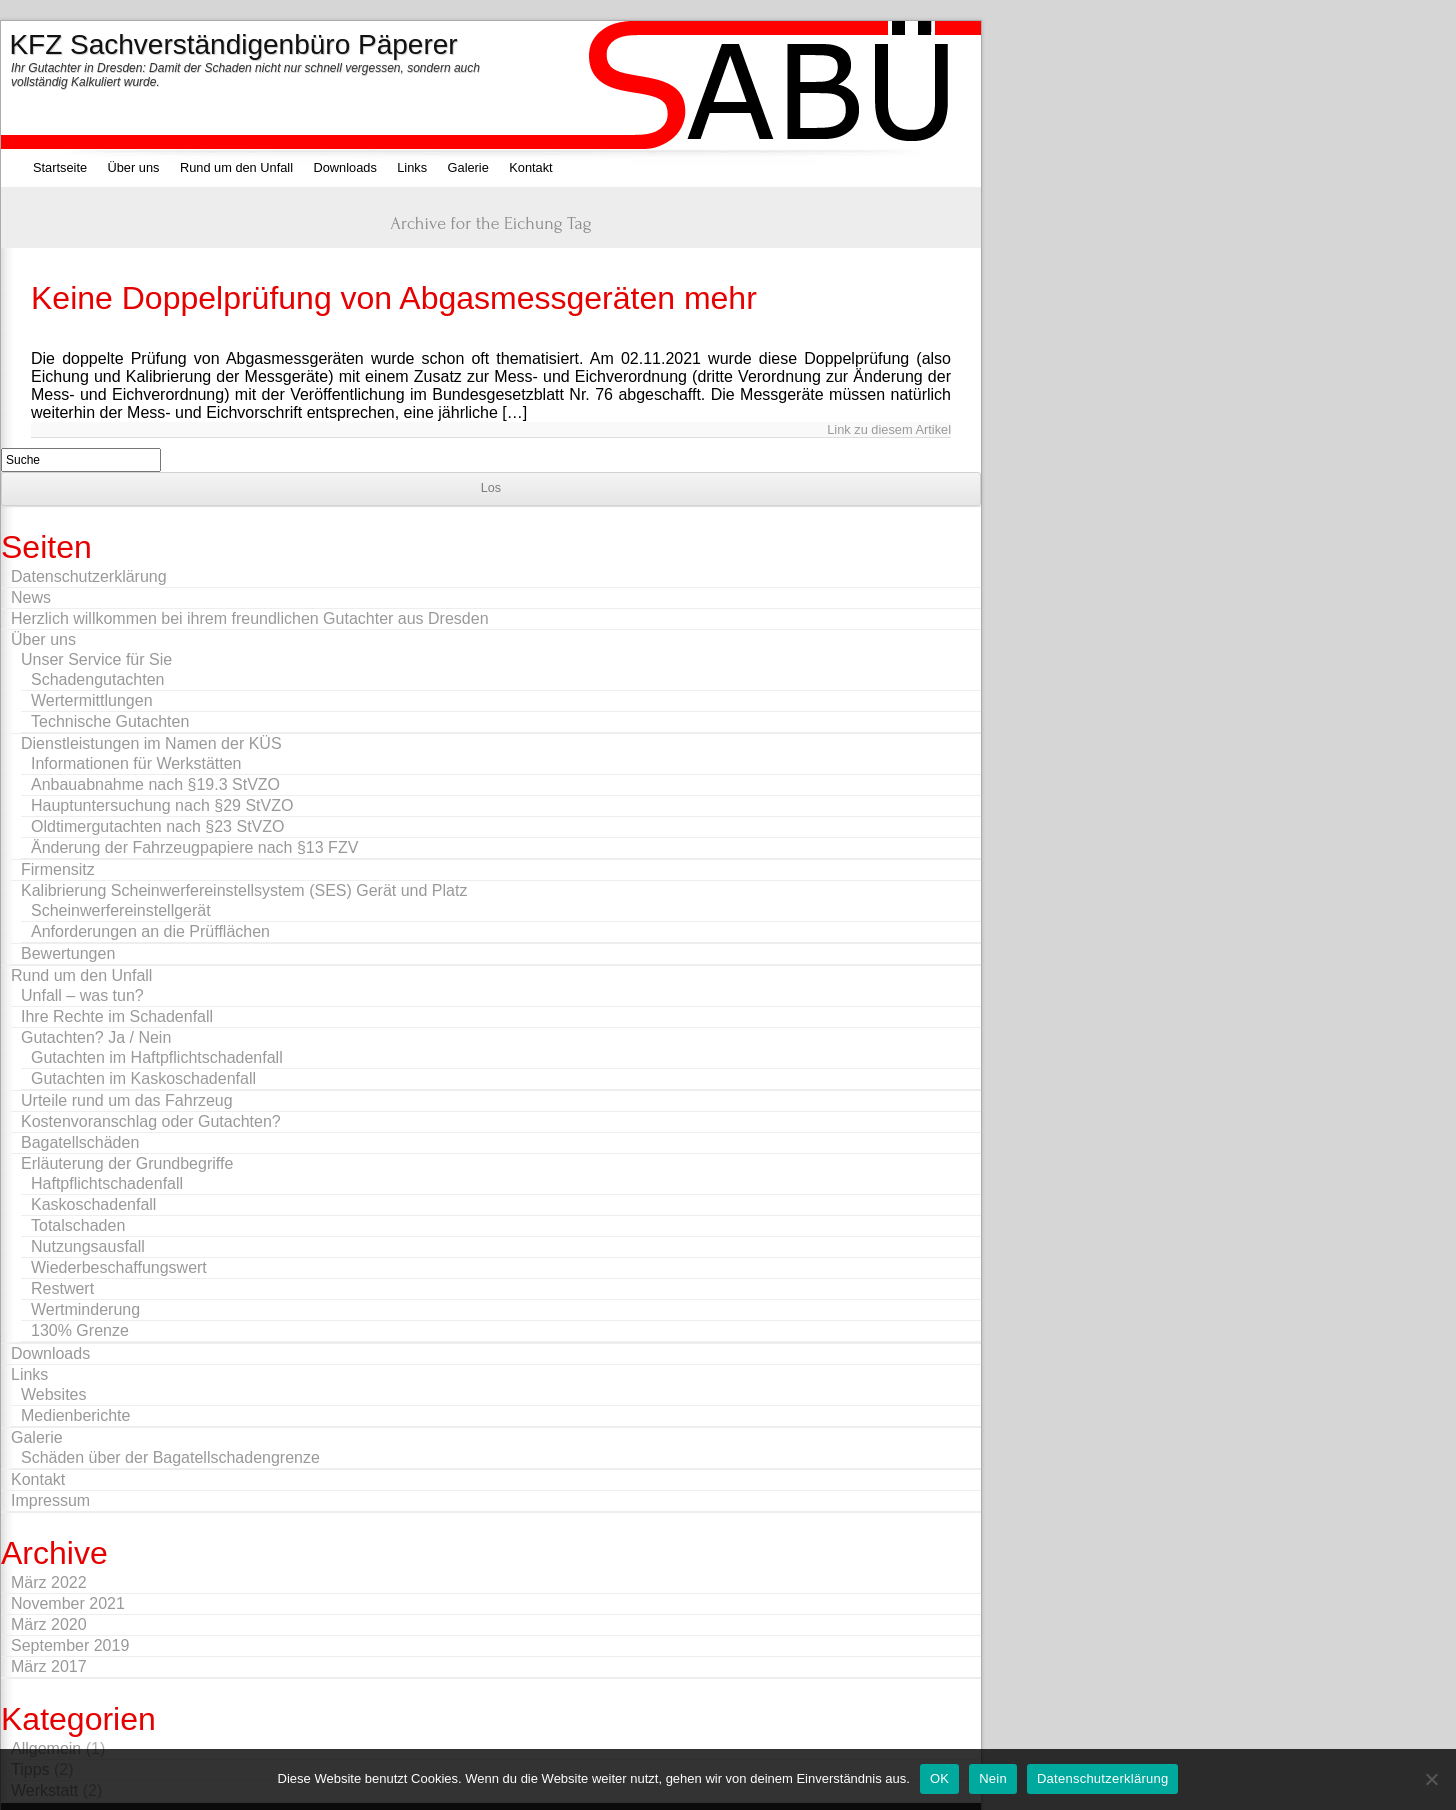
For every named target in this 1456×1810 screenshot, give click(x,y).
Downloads (344, 167)
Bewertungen (68, 953)
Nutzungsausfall (88, 1246)
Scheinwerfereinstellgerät (121, 910)
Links (412, 167)
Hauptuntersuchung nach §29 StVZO (162, 805)
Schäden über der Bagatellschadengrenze (170, 1457)
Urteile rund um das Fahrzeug (127, 1100)
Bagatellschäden (80, 1142)
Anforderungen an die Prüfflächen (150, 931)
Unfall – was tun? (82, 995)
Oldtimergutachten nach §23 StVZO (157, 826)
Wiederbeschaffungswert (119, 1267)
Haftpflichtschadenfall (107, 1183)
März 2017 (49, 1666)
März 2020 (49, 1624)
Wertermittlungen (92, 700)
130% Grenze (80, 1330)
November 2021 (68, 1603)
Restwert (62, 1288)
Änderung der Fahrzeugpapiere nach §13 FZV (194, 847)
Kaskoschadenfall (93, 1204)
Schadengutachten (97, 679)
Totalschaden (78, 1225)
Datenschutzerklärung (89, 576)
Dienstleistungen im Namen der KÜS (151, 743)
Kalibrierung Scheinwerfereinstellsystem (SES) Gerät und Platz (244, 890)
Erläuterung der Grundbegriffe (127, 1163)
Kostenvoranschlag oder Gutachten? (151, 1121)
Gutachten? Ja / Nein (96, 1037)
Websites (54, 1394)
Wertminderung (85, 1309)
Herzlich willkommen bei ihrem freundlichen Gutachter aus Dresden (250, 618)
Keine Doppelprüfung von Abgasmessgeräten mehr (394, 298)
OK (939, 1778)
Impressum (50, 1500)
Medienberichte (75, 1415)
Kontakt (530, 167)
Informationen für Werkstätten (136, 763)
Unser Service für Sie (96, 659)
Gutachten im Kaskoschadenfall (143, 1078)
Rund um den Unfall (236, 167)
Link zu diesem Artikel (889, 429)
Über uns (134, 167)
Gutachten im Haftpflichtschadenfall (157, 1057)
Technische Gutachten (110, 721)
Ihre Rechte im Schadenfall (117, 1016)
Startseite (60, 167)
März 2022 (49, 1582)
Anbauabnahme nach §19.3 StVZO (155, 784)
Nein (993, 1778)
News (31, 597)
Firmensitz (58, 869)
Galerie (468, 167)
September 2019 (70, 1645)
